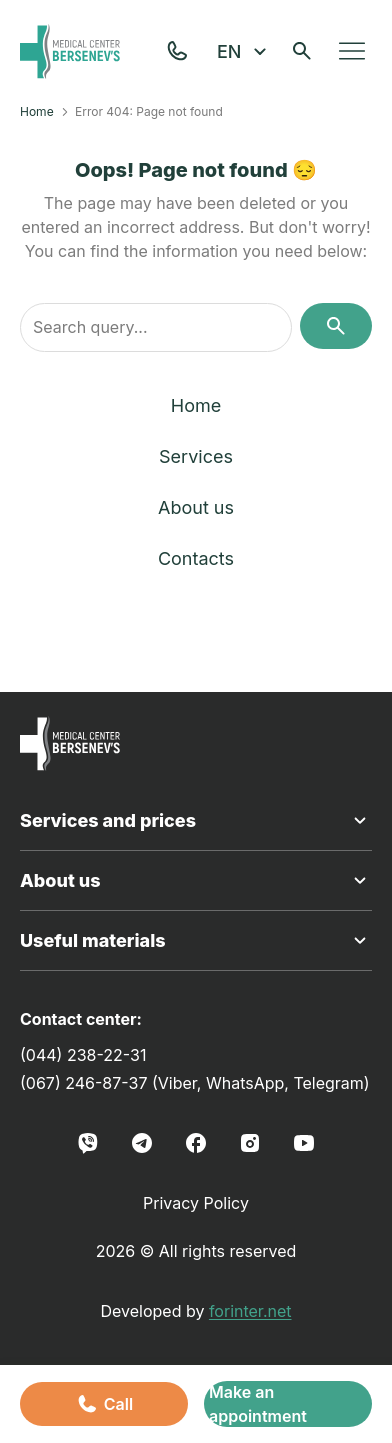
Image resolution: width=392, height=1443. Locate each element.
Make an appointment (258, 1404)
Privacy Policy (196, 1203)
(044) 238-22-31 (83, 1055)
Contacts (196, 558)
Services (196, 456)
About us (196, 507)
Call (104, 1404)
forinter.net (250, 1311)
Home (37, 111)
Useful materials (196, 941)
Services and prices (196, 821)
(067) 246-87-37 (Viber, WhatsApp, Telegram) (195, 1083)
